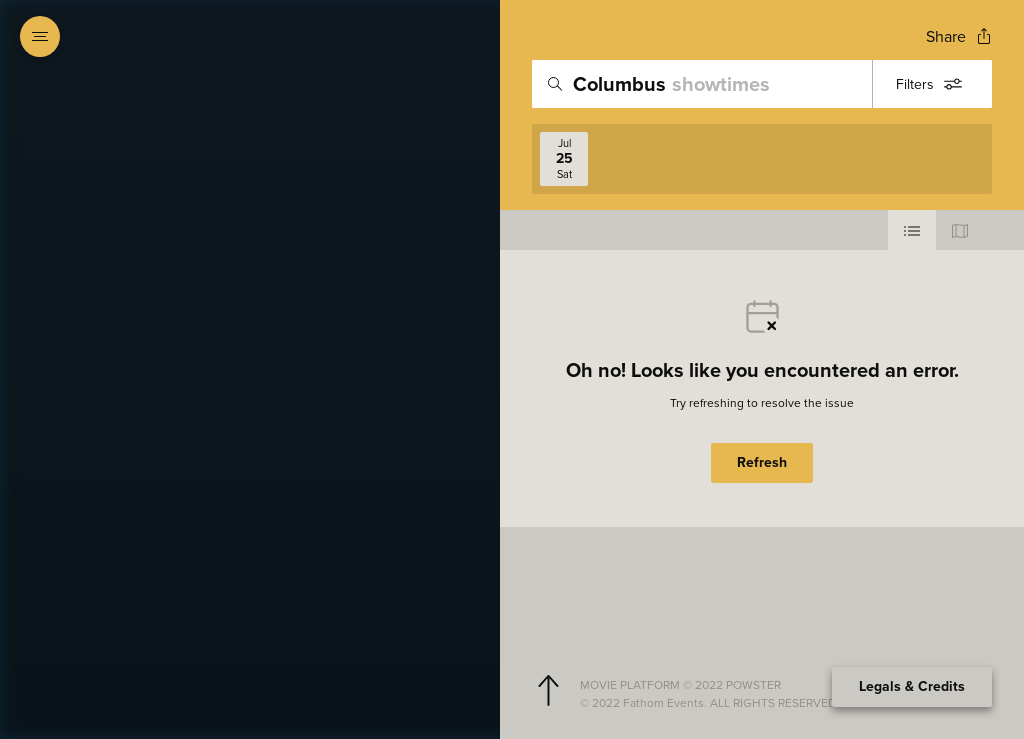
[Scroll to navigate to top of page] (548, 691)
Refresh (762, 462)
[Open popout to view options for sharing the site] (959, 36)
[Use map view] (960, 230)
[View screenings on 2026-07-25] (564, 159)
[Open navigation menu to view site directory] (40, 36)
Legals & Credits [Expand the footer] (912, 686)
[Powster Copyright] (778, 685)
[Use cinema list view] (912, 230)
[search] (762, 84)
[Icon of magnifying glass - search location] (555, 84)
